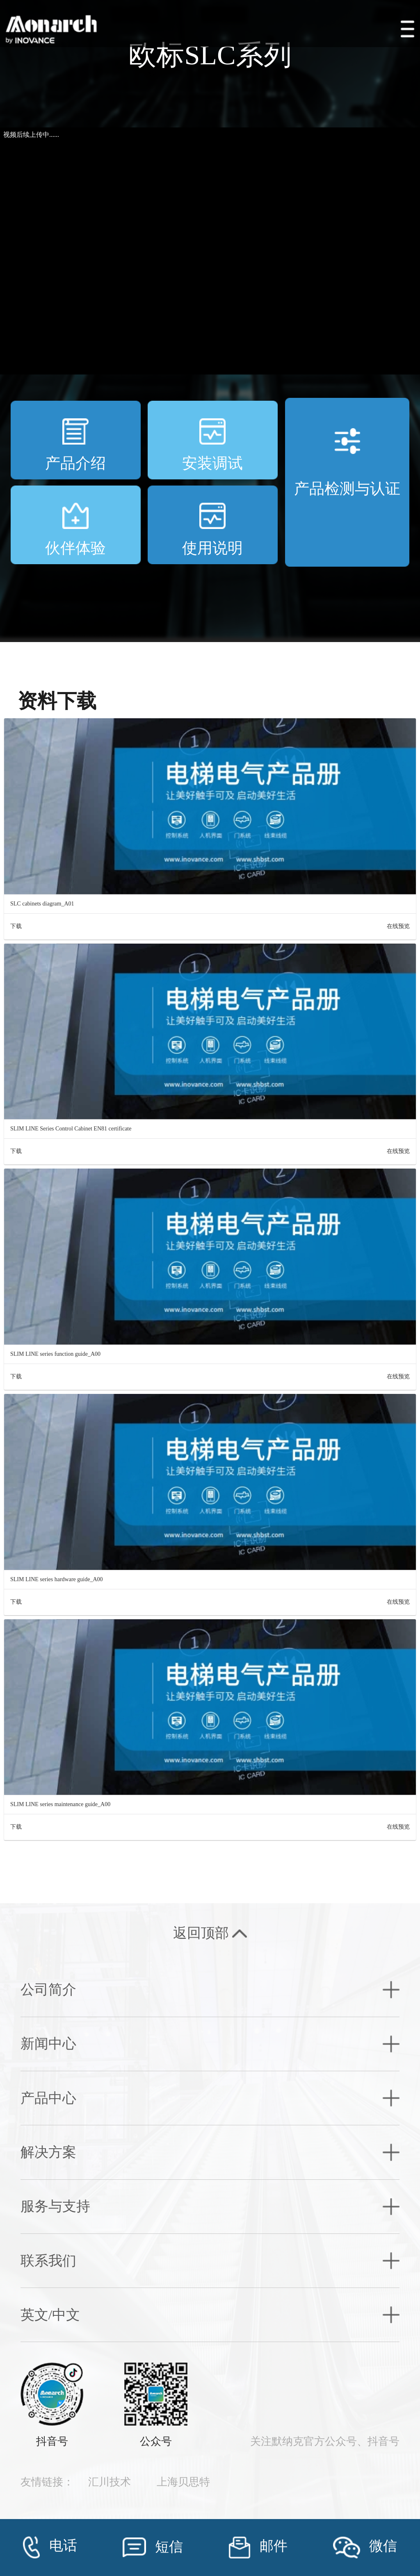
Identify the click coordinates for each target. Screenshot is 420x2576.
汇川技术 (109, 2482)
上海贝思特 (183, 2482)
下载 (16, 926)
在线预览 (398, 926)
